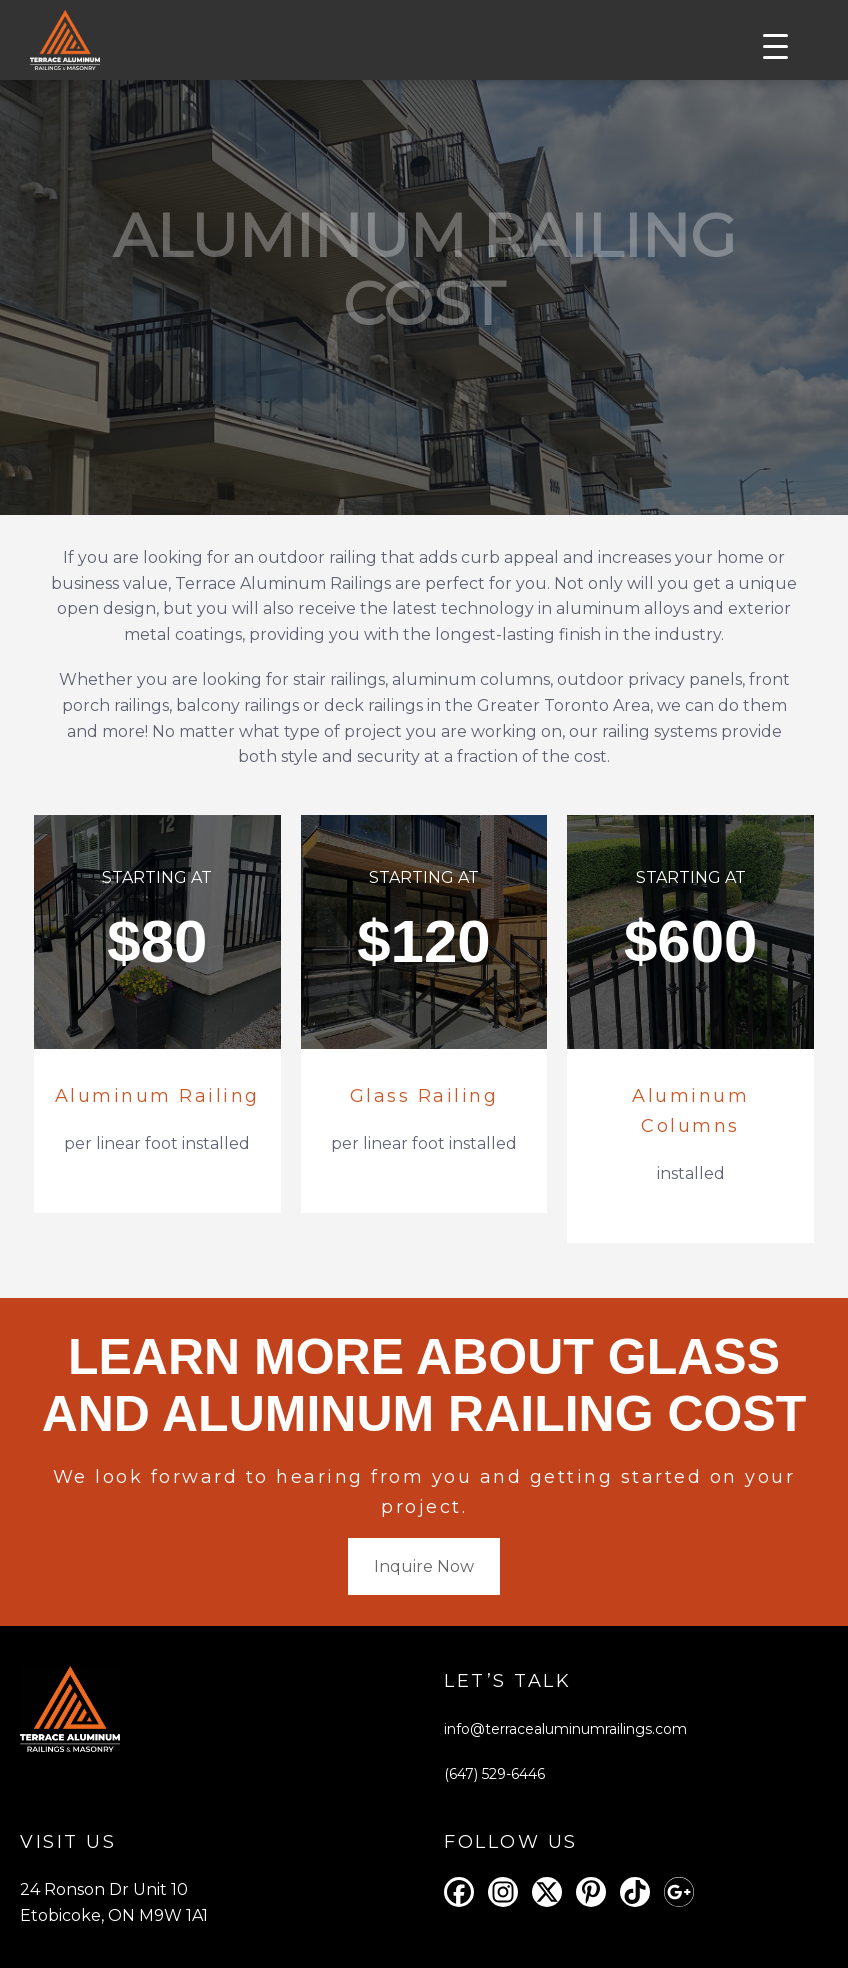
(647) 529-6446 (494, 1774)
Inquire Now (424, 1566)
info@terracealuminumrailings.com (565, 1729)
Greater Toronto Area (563, 705)
